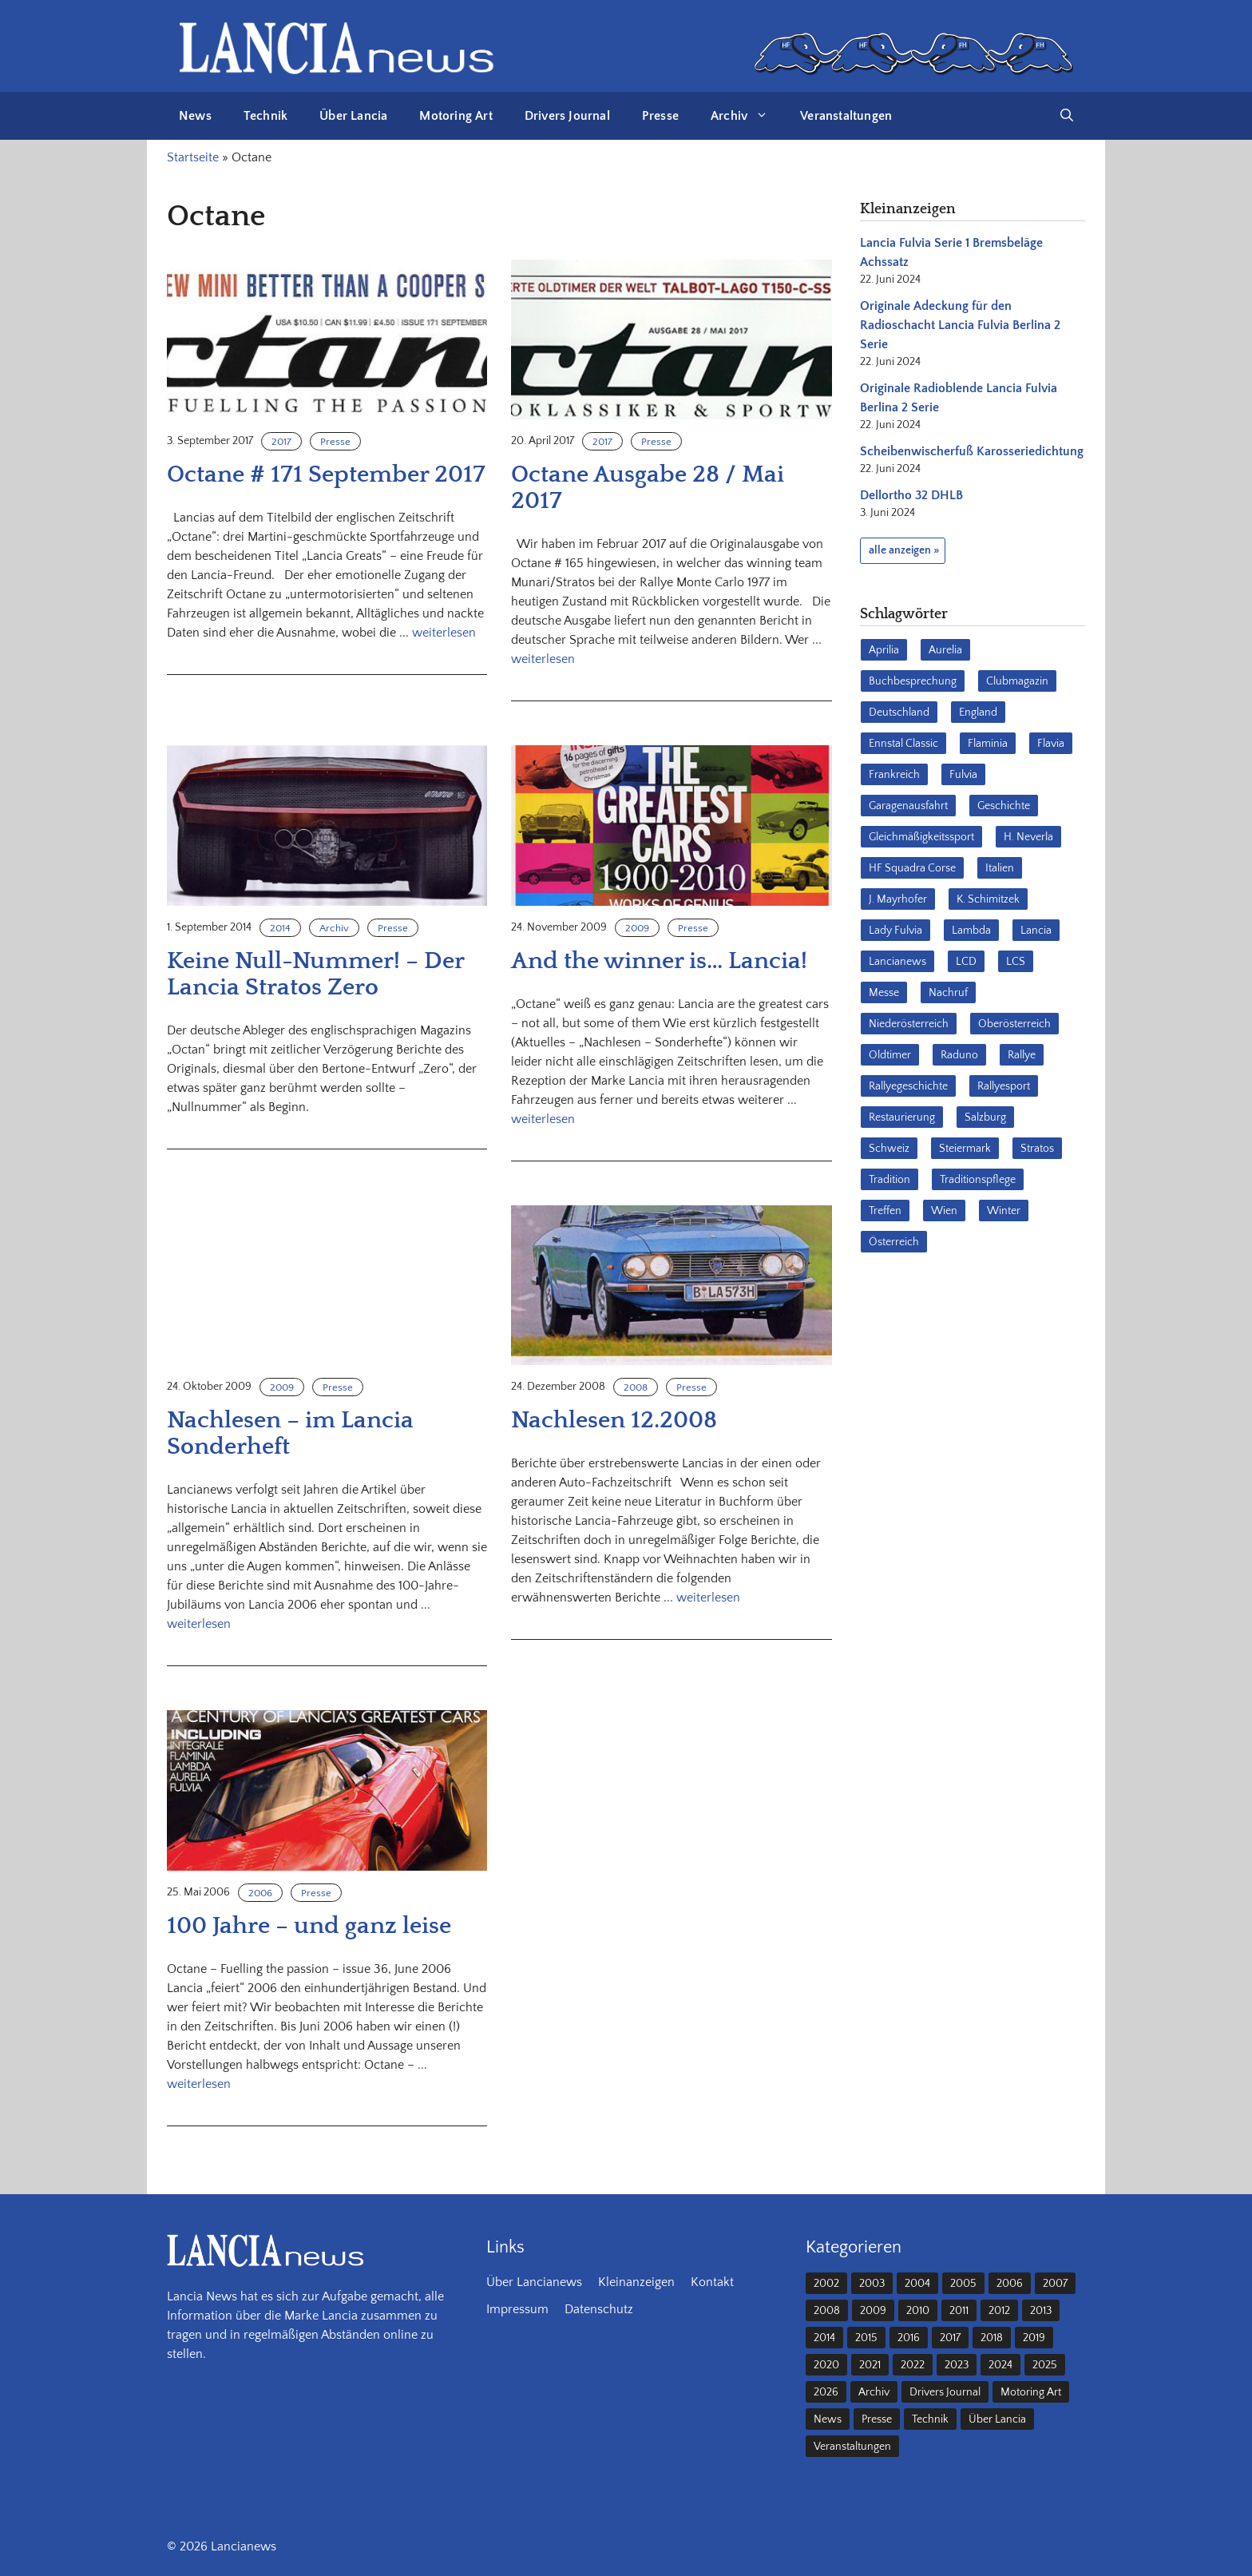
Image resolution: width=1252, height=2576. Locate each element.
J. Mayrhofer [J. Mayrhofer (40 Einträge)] (898, 899)
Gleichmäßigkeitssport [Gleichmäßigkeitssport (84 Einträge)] (921, 837)
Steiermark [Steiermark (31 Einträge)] (965, 1148)
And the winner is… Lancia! (659, 961)
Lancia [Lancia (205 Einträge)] (1036, 930)
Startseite (193, 157)
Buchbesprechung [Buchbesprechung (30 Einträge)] (913, 681)
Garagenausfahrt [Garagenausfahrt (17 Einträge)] (908, 806)
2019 (1034, 2338)
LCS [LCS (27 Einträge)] (1015, 961)
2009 (637, 928)
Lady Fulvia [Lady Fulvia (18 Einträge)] (895, 930)
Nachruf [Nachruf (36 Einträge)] (948, 992)
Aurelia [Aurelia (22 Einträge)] (945, 650)
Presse (660, 116)
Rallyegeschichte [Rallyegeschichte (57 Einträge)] (908, 1086)
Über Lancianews (534, 2282)
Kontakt (712, 2282)
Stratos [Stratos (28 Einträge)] (1037, 1148)
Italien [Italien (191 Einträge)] (999, 868)
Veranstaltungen (846, 116)
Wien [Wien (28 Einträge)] (944, 1211)
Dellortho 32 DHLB (911, 495)
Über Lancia (353, 116)
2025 (1044, 2365)
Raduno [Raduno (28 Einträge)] (959, 1055)
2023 (957, 2365)
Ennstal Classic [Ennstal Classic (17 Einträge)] (903, 743)
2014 (280, 928)
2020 (826, 2365)
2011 (959, 2310)
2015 (866, 2338)
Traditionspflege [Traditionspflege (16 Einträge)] (978, 1179)
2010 (917, 2310)
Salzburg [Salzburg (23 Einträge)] (985, 1117)
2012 (999, 2310)
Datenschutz (599, 2309)
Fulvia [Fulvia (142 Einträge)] (963, 774)
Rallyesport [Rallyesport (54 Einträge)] (1003, 1086)
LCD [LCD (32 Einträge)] (966, 961)
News (195, 116)
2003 (872, 2283)
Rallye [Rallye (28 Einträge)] (1022, 1055)
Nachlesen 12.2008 (614, 1420)
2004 (917, 2283)
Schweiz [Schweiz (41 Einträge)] (889, 1148)
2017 (281, 441)
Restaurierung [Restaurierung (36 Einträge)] (902, 1117)
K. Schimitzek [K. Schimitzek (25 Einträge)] (988, 899)
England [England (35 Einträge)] (978, 712)
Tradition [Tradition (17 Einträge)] (889, 1179)
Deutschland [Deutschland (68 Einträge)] (899, 712)
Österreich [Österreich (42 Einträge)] (894, 1242)
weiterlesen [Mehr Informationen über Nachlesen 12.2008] (708, 1597)
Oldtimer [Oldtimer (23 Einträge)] (890, 1055)
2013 (1041, 2310)
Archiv (747, 116)
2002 (826, 2283)
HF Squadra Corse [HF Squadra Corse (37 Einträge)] (912, 868)
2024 (1000, 2365)
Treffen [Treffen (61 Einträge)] (885, 1211)
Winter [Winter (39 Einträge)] (1003, 1211)
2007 (1055, 2283)
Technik (265, 116)
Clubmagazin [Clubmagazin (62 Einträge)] (1017, 681)
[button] (1066, 116)
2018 (992, 2338)
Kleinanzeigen (636, 2282)
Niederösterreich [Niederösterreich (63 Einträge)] (909, 1024)
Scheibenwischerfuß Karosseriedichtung (972, 451)
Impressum (517, 2309)
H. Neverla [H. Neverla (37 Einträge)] (1028, 837)
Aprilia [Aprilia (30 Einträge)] (884, 650)
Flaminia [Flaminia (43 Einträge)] (988, 743)
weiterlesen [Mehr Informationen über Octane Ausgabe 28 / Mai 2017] (543, 659)
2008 (636, 1387)
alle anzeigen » (904, 550)
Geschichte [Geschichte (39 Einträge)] (1003, 806)
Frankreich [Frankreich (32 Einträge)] (894, 774)
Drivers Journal (567, 116)
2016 (908, 2338)
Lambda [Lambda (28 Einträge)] (971, 930)
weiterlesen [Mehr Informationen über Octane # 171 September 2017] (444, 632)
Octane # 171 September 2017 (326, 475)
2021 (870, 2365)
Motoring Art (455, 116)
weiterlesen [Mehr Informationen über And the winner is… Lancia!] (543, 1119)
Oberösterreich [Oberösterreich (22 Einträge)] (1014, 1024)
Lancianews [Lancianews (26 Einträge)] (897, 961)
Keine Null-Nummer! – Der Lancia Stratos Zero (315, 974)
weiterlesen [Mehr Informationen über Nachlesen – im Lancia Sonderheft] (199, 1624)
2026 (826, 2392)
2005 (963, 2283)
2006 (260, 1893)
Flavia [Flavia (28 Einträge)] (1050, 743)
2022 (913, 2365)
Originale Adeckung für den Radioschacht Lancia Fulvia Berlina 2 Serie (960, 325)
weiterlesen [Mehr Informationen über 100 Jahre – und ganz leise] (199, 2084)
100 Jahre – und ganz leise (309, 1926)
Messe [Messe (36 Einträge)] (884, 992)
